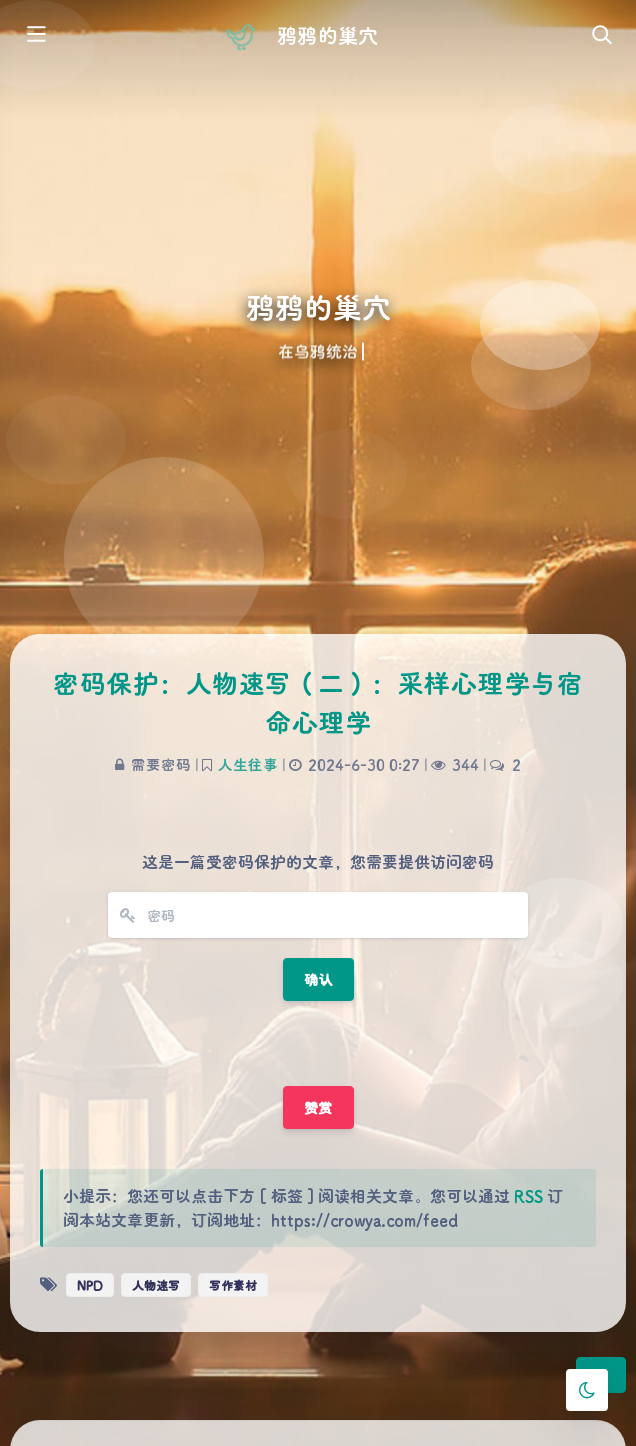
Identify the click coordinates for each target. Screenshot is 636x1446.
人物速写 (156, 1285)
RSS (528, 1195)
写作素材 (233, 1285)
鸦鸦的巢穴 (327, 35)
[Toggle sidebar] (35, 36)
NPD (90, 1285)
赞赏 (318, 1107)
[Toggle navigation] (601, 36)
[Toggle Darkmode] (587, 1390)
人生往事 (248, 764)
